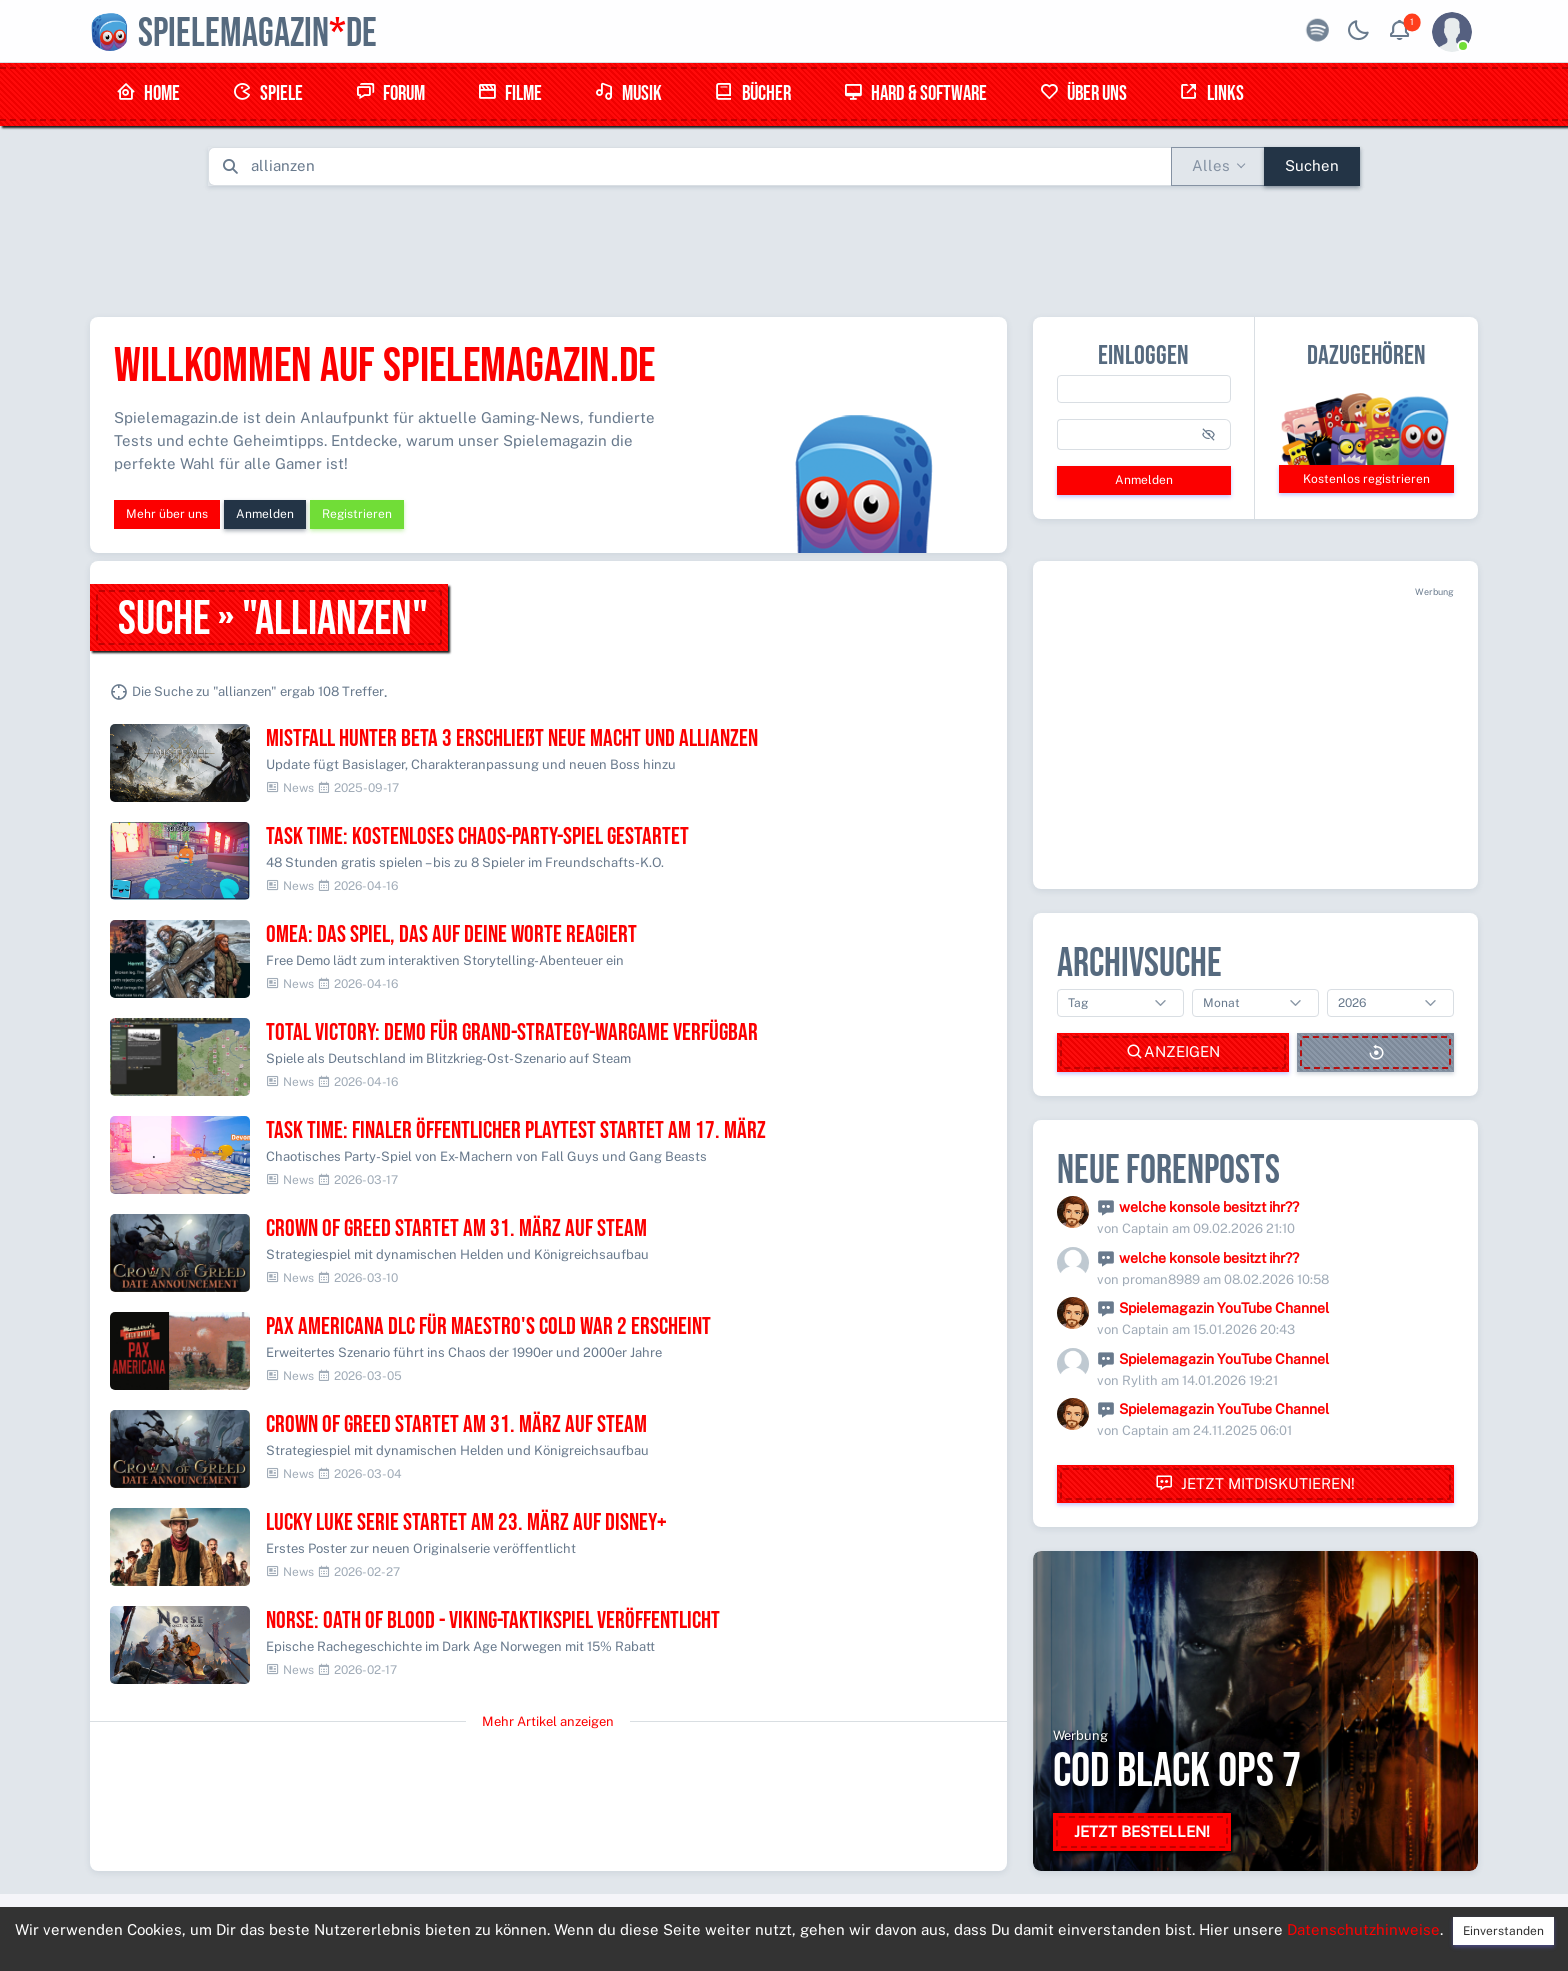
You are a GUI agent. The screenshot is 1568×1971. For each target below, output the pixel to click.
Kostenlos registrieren (1366, 479)
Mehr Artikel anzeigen (548, 1721)
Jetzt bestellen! (1142, 1831)
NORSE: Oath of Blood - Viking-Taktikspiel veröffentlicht (493, 1620)
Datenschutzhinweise (1363, 1929)
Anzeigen (1173, 1052)
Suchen (1312, 165)
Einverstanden (1503, 1931)
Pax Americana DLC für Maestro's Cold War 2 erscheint (488, 1326)
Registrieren (357, 514)
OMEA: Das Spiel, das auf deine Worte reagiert (451, 934)
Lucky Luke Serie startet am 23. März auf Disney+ (466, 1522)
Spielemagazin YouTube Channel (1224, 1308)
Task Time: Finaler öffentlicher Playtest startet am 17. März (516, 1130)
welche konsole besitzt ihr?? (1209, 1207)
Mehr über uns (167, 514)
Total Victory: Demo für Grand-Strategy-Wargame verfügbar (512, 1032)
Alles (1211, 165)
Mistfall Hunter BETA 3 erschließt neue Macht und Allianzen (512, 738)
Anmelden (265, 514)
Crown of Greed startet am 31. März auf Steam (456, 1228)
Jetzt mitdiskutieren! (1255, 1483)
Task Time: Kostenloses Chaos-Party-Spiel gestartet (477, 836)
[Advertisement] (784, 247)
